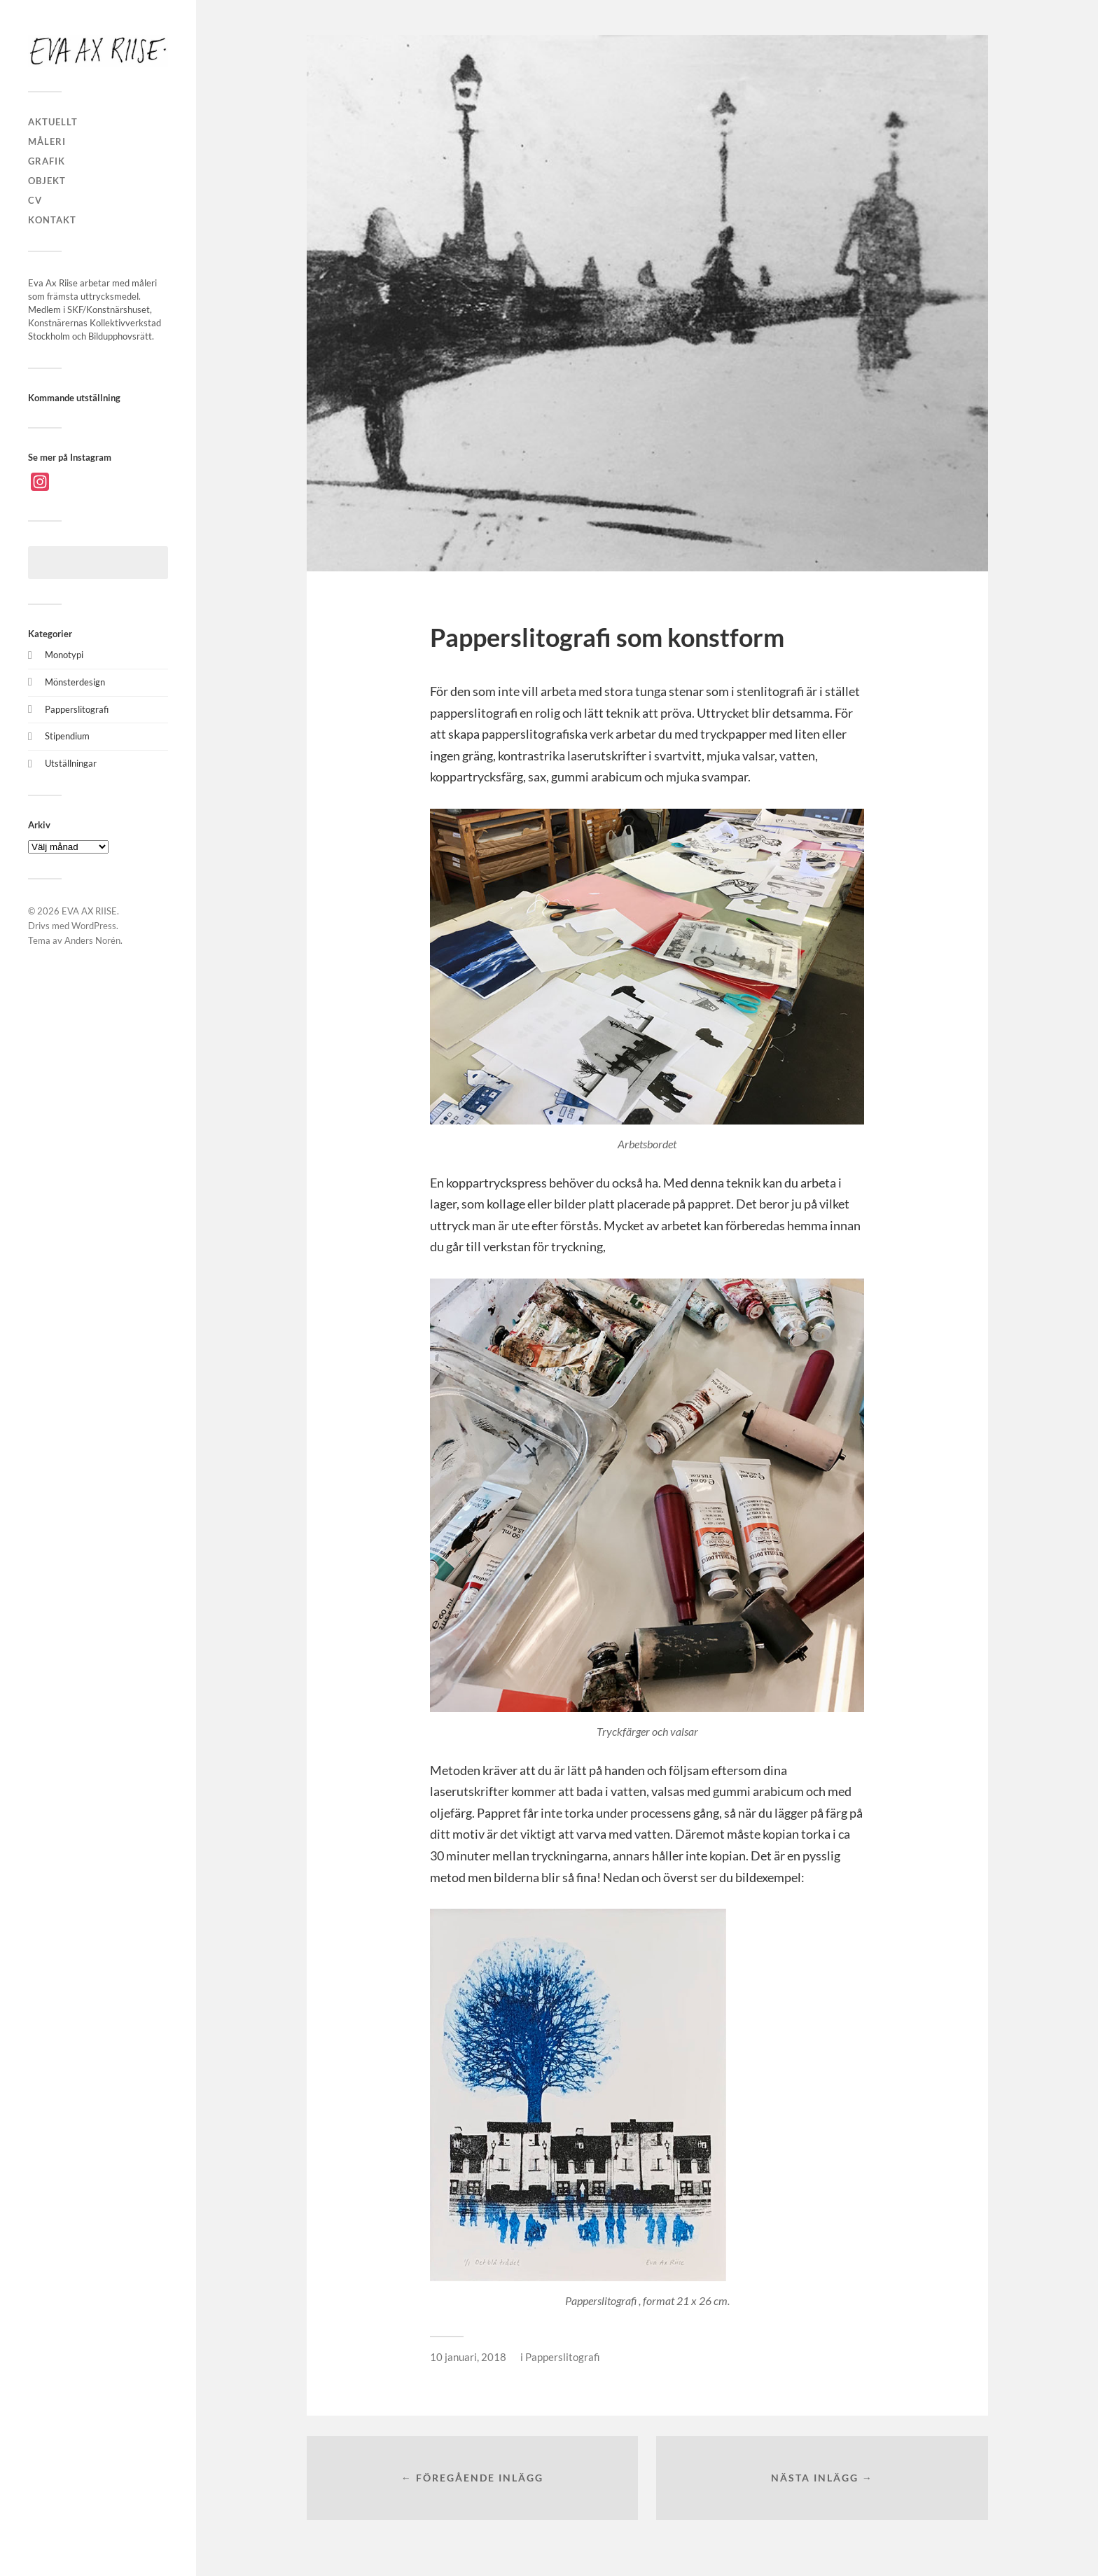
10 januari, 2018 (468, 2357)
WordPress (93, 925)
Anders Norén (92, 940)
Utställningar (71, 763)
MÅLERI (47, 141)
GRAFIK (46, 161)
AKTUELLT (53, 121)
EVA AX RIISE (89, 911)
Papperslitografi (77, 709)
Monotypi (64, 654)
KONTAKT (52, 219)
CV (35, 200)
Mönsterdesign (75, 682)
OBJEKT (47, 180)
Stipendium (67, 736)
